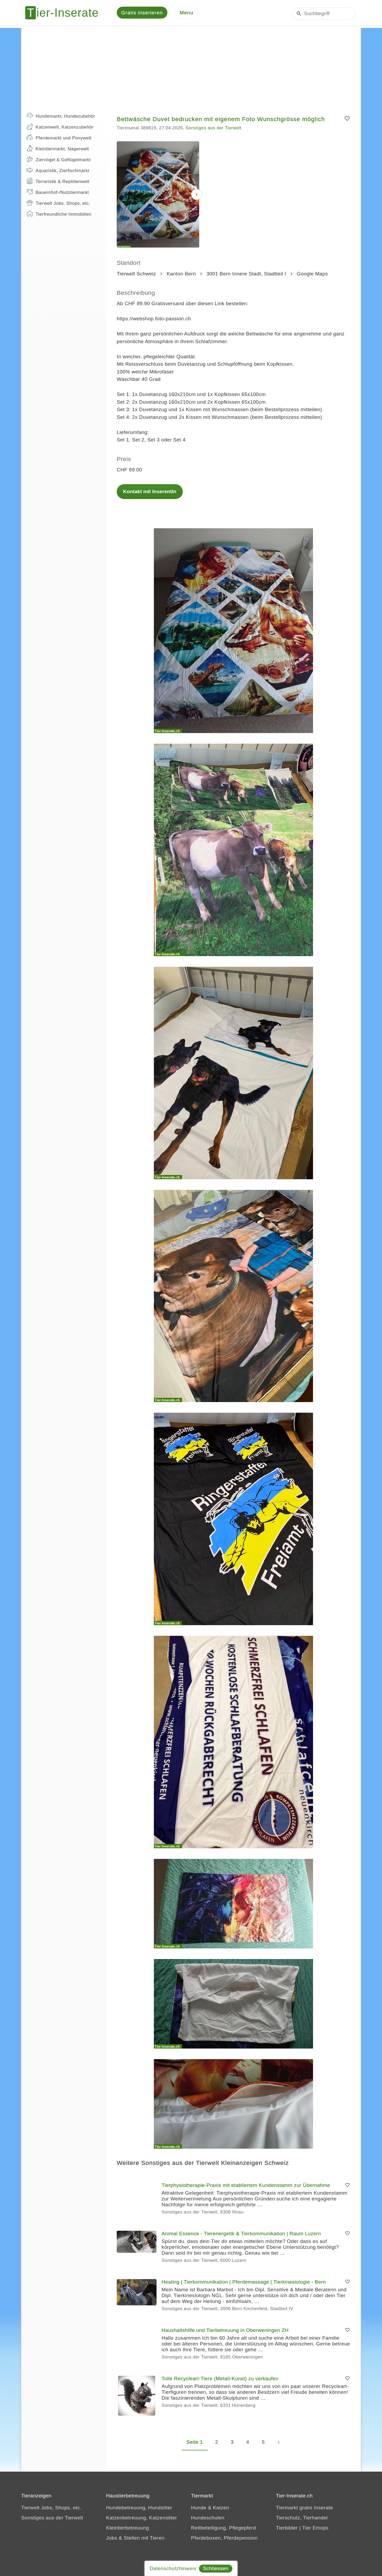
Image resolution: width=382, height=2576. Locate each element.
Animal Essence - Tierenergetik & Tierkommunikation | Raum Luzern (241, 2234)
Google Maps (312, 275)
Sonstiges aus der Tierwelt (213, 129)
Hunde (198, 2508)
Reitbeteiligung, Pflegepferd (223, 2529)
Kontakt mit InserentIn (149, 492)
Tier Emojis (315, 2529)
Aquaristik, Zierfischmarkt (58, 171)
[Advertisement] (191, 66)
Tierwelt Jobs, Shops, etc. (58, 204)
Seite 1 (194, 2443)
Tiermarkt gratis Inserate (304, 2508)
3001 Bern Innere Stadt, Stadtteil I (246, 275)
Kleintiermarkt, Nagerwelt (58, 149)
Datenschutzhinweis (173, 2568)
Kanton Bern (181, 275)
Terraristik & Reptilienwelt (58, 182)
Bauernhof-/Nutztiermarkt (58, 193)
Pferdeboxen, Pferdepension (224, 2539)
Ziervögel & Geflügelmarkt (59, 160)
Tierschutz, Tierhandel (302, 2519)
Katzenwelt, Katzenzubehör (60, 128)
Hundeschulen (207, 2519)
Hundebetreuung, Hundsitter (139, 2508)
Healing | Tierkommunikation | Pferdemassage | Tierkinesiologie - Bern (244, 2283)
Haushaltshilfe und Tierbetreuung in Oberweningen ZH (225, 2331)
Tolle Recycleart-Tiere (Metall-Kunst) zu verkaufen (220, 2379)
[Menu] (186, 13)
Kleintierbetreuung (127, 2529)
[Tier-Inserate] (65, 13)
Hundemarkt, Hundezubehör (61, 117)
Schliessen (215, 2568)
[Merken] (347, 120)
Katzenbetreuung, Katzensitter (141, 2519)
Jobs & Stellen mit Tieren (135, 2539)
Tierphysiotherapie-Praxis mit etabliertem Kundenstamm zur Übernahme (246, 2186)
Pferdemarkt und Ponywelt (59, 138)
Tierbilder (287, 2529)
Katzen (221, 2508)
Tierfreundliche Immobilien (59, 215)
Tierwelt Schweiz (136, 275)
